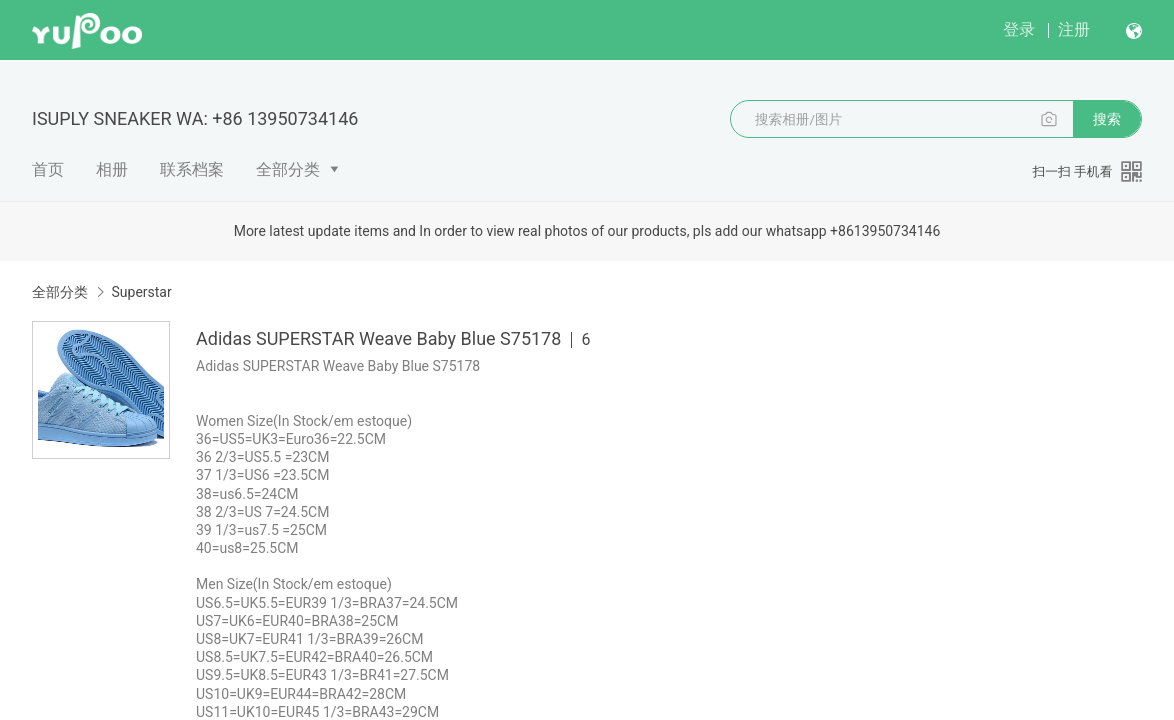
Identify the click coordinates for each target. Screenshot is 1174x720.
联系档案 (192, 169)
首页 (48, 169)
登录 (1019, 29)
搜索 (1107, 119)
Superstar (141, 292)
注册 (1074, 29)
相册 (112, 169)
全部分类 (288, 169)
